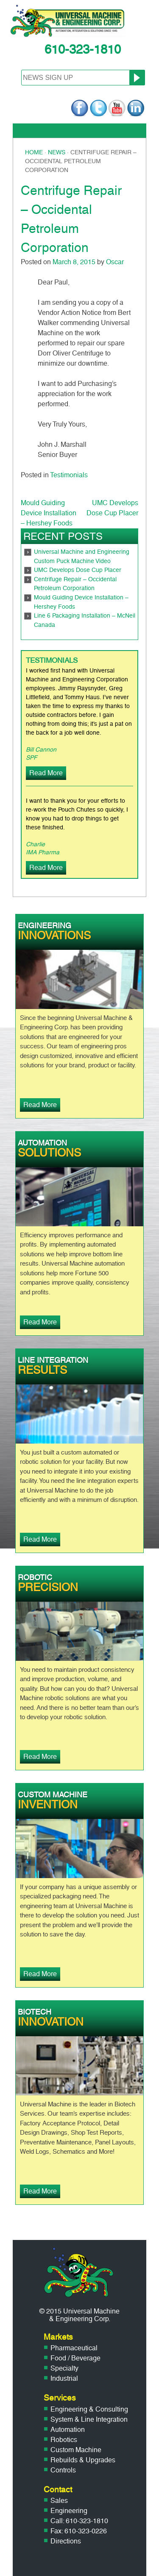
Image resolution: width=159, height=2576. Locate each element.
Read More (46, 773)
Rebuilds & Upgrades (82, 2460)
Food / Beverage (75, 2358)
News (56, 152)
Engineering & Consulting (89, 2409)
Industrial (64, 2378)
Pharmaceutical (74, 2348)
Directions (65, 2541)
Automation (67, 2430)
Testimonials (69, 475)
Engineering (68, 2511)
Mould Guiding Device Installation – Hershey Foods (48, 513)
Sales (59, 2501)
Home (34, 152)
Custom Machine (75, 2450)
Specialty (64, 2368)
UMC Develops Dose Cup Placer (77, 570)
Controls (63, 2470)
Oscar (115, 262)
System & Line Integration (89, 2419)
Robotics (63, 2440)
